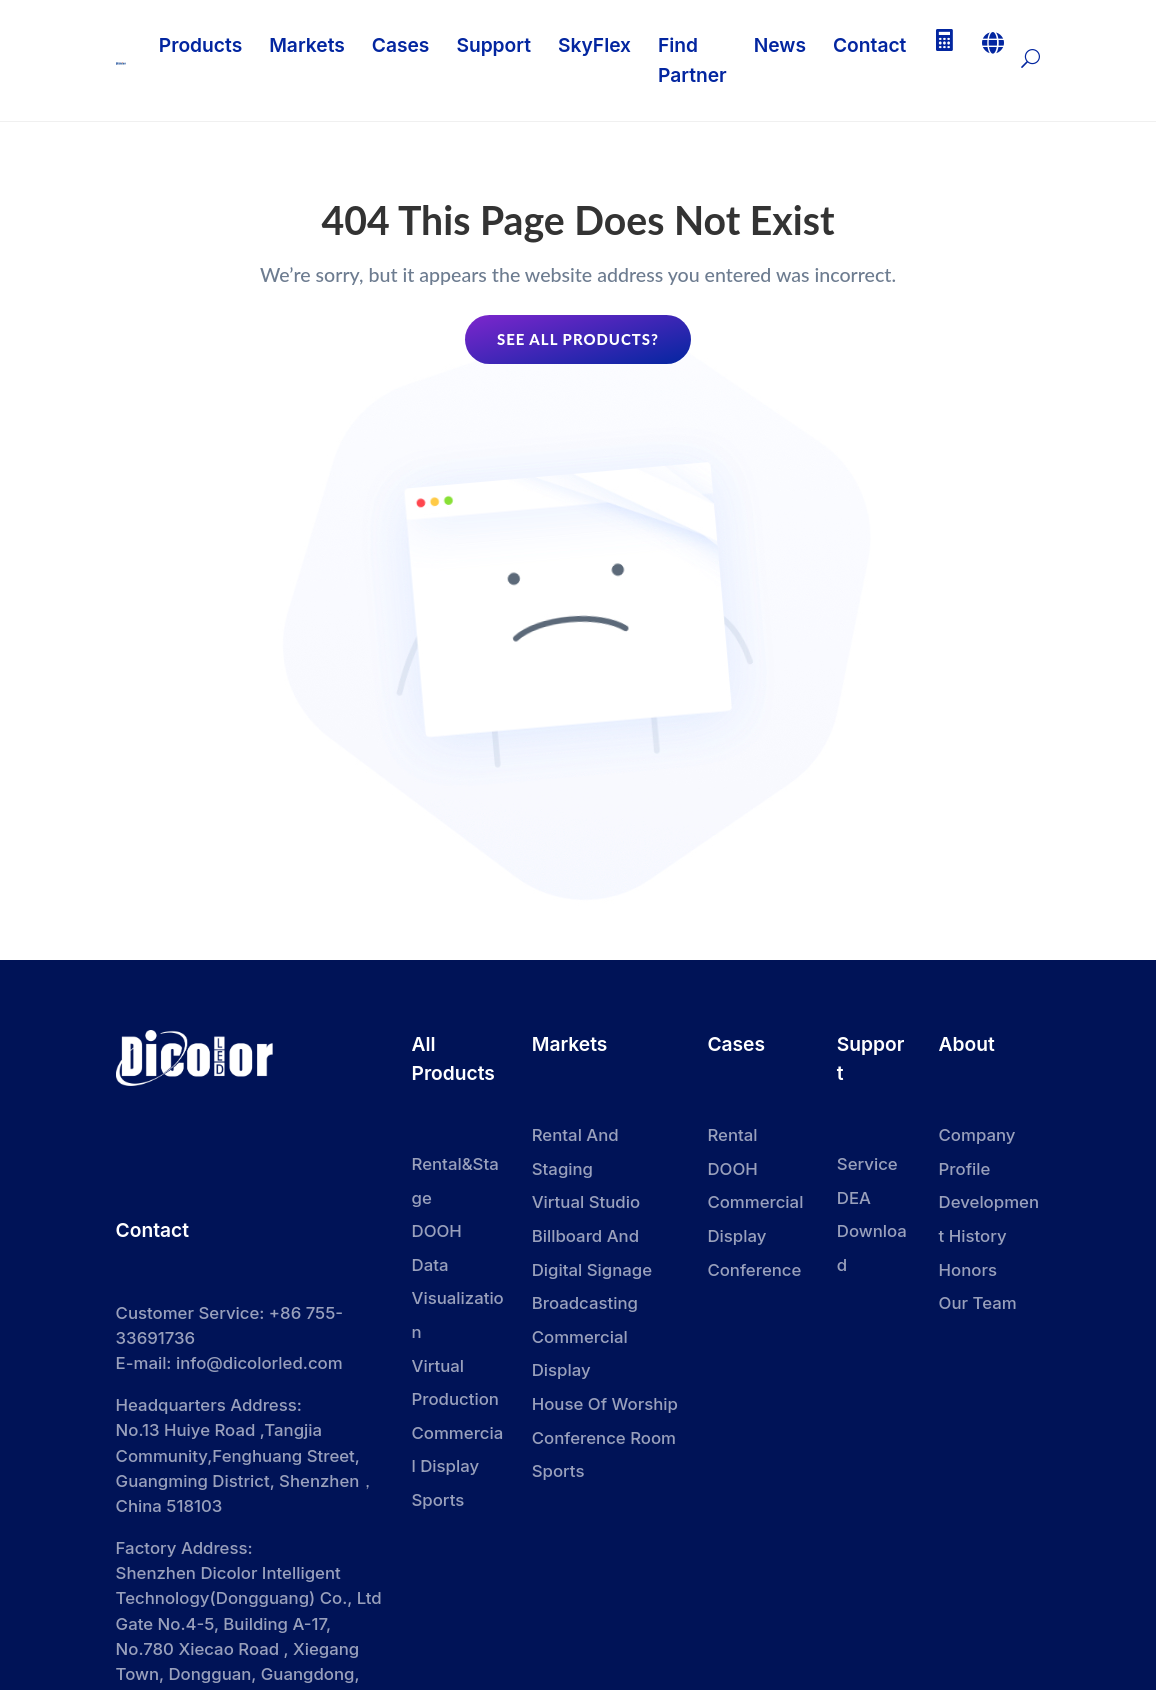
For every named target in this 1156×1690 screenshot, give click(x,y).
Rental (732, 1138)
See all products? (578, 340)
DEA (854, 1201)
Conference (754, 1273)
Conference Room (604, 1441)
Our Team (978, 1306)
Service (867, 1167)
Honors (968, 1273)
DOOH (732, 1172)
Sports (558, 1474)
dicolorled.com (314, 1354)
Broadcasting (585, 1306)
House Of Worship (605, 1407)
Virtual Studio (586, 1206)
